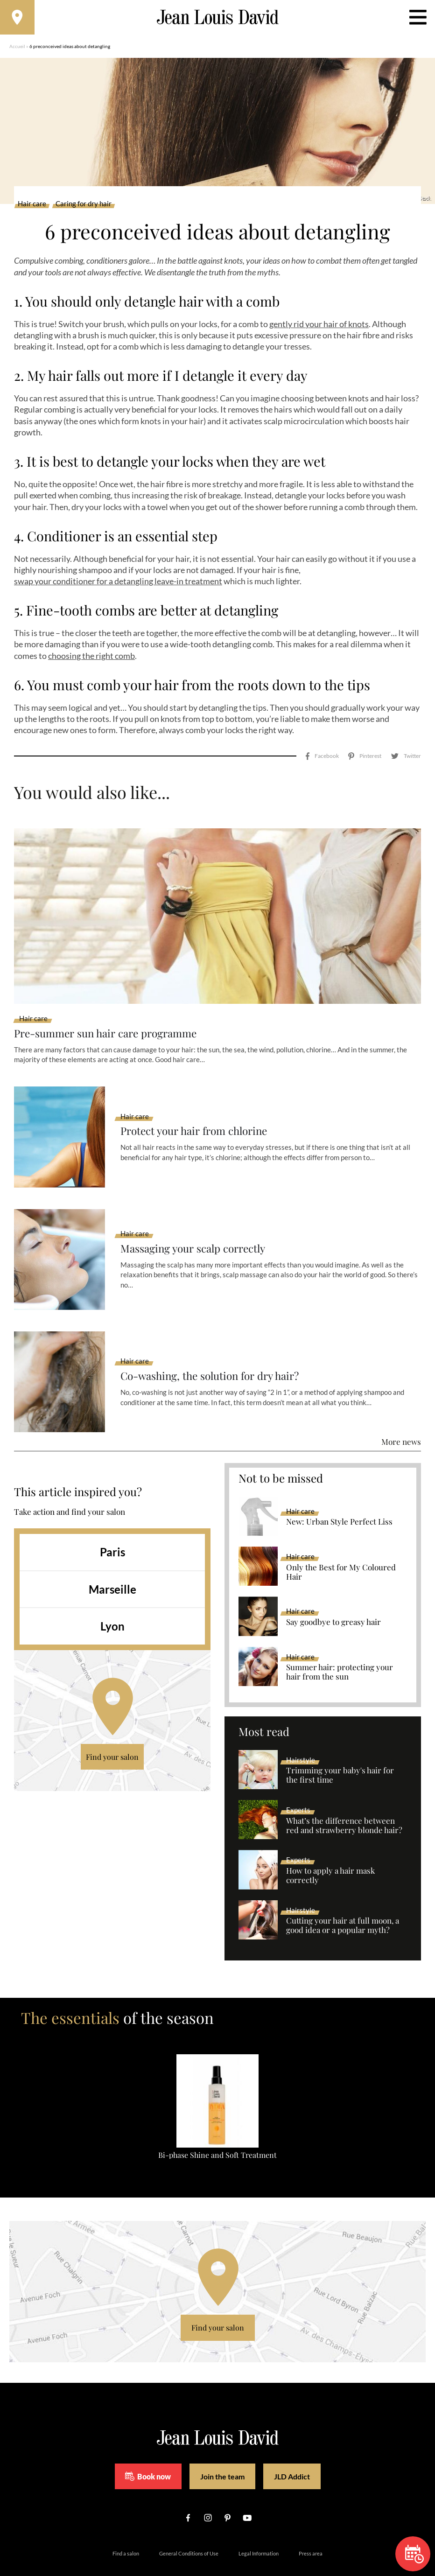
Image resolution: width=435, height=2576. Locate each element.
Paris (112, 1525)
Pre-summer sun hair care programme (111, 1006)
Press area (311, 2527)
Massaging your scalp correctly (198, 1222)
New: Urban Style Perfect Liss (339, 1495)
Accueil (17, 49)
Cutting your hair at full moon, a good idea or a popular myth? (342, 1899)
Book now (148, 2449)
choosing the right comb (91, 658)
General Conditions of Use (188, 2527)
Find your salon (112, 1730)
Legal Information (259, 2527)
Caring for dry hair (84, 206)
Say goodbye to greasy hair (333, 1595)
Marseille (112, 1562)
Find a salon (125, 2527)
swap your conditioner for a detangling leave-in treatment (118, 584)
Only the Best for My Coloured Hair (341, 1545)
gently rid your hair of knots (319, 327)
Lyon (112, 1599)
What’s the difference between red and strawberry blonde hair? (344, 1798)
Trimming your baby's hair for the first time (340, 1748)
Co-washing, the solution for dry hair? (216, 1349)
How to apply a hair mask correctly (330, 1849)
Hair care (32, 206)
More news (401, 1415)
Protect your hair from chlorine (199, 1104)
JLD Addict (292, 2449)
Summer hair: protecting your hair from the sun (339, 1645)
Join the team (222, 2449)
